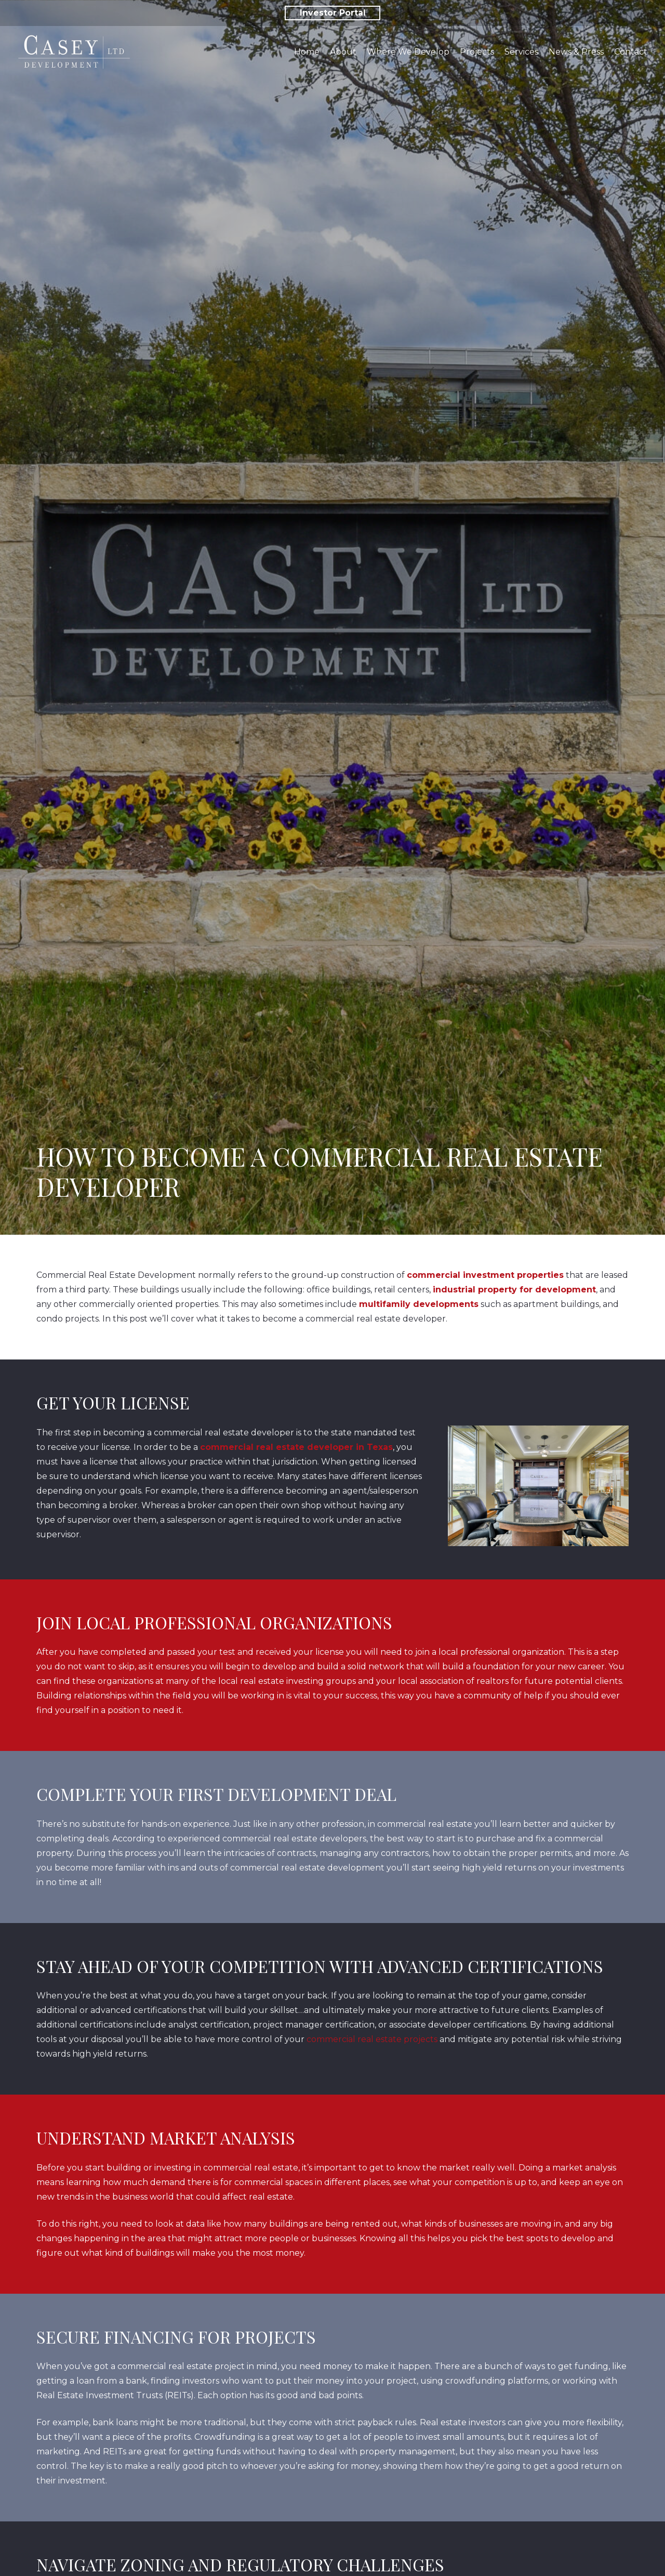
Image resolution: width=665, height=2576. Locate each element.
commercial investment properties (485, 1275)
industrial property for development (514, 1289)
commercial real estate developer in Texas (296, 1447)
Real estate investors (463, 2422)
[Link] (74, 52)
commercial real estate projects (372, 2039)
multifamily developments (418, 1304)
